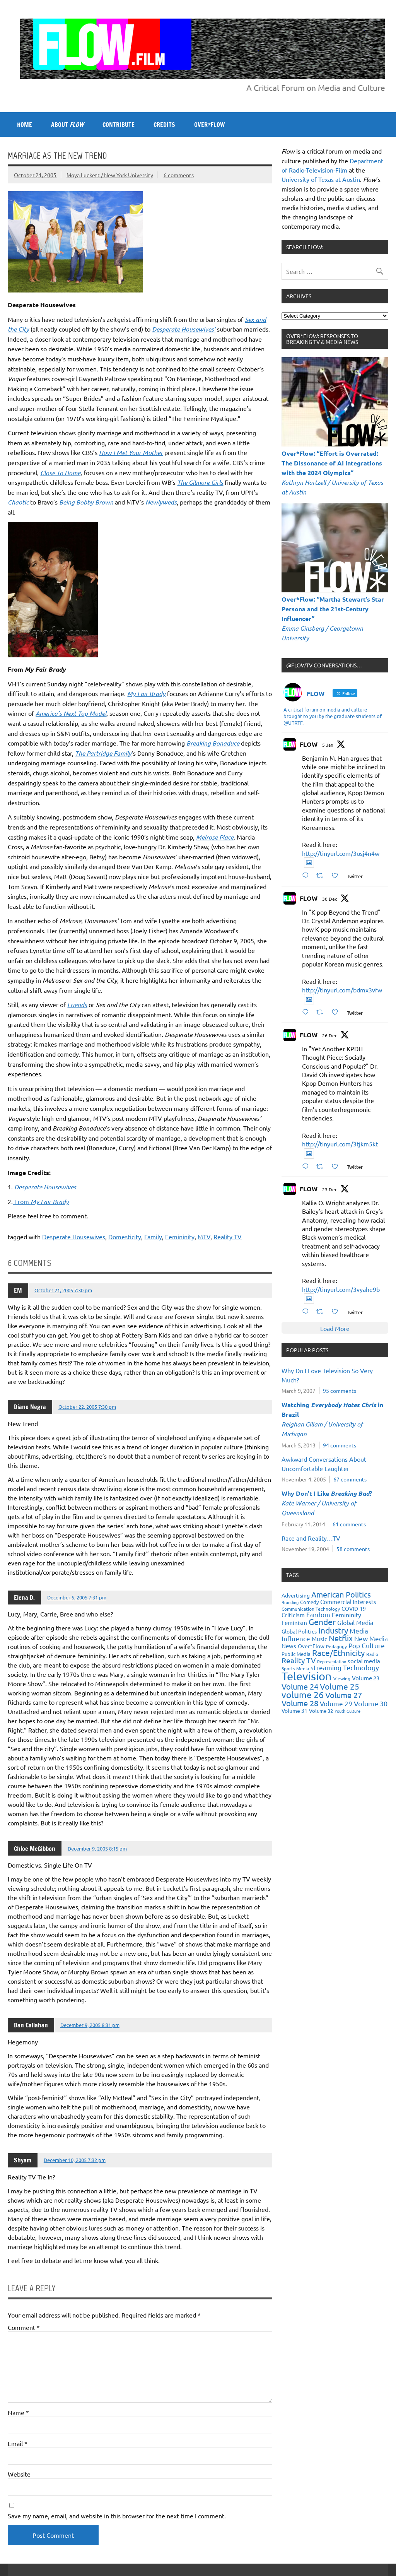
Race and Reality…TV (311, 1538)
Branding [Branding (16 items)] (290, 1602)
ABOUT (67, 124)
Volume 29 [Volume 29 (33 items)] (336, 1703)
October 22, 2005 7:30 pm (87, 1406)
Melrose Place (215, 837)
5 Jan (327, 745)
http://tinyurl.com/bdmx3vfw (342, 990)
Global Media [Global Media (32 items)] (355, 1622)
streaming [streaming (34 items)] (326, 1667)
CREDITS (164, 124)
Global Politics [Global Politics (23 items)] (299, 1631)
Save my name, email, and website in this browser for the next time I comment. (117, 2516)
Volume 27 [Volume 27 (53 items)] (343, 1695)
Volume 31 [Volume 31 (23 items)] (294, 1710)
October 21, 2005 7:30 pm (63, 1290)
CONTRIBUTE (118, 124)
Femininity (180, 1236)
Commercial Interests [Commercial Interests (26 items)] (348, 1601)
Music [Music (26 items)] (319, 1638)
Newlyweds (161, 502)
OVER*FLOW (209, 124)
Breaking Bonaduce (212, 743)
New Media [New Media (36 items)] (371, 1638)
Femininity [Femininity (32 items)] (346, 1614)
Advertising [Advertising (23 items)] (296, 1595)
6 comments (179, 174)
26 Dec (329, 1035)
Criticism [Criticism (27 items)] (293, 1614)
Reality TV (227, 1236)
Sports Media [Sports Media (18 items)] (295, 1668)
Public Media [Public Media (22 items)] (296, 1654)
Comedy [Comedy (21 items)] (309, 1602)
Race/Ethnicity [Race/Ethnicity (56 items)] (338, 1652)
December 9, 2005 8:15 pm (97, 1848)
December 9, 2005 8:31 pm (89, 2025)
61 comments (349, 1524)
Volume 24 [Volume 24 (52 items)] (300, 1686)
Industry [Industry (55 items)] (333, 1630)
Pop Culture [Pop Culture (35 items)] (366, 1645)
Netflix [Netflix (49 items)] (341, 1638)
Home (24, 124)
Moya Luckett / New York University (110, 174)
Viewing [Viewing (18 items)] (341, 1678)
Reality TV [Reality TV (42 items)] (299, 1660)
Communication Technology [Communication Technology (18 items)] (311, 1609)
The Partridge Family (103, 753)
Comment (24, 2327)
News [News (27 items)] (289, 1645)
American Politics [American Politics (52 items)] (341, 1594)
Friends (77, 1005)
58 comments (353, 1548)
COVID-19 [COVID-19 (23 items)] (353, 1608)
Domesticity (124, 1236)
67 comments (350, 1479)
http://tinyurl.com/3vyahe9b (341, 1289)
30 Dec (329, 899)
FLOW (308, 744)
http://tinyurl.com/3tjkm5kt (340, 1144)
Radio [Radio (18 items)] (372, 1654)
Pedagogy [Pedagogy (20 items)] (336, 1646)
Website (19, 2474)
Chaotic (18, 502)
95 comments (339, 1390)
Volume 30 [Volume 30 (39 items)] (370, 1703)
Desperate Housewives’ (183, 329)
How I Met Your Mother (131, 452)
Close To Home (60, 473)
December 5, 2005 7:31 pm (76, 1597)
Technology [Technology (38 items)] (361, 1667)
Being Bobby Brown (86, 502)
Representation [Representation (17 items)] (331, 1661)
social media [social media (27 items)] (364, 1660)
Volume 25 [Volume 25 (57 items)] (339, 1686)
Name (18, 2412)
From (41, 1201)
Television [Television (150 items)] (307, 1676)
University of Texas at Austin (321, 179)
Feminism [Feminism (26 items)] (294, 1622)
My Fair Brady (146, 693)
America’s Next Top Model (71, 713)
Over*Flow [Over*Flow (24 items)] (311, 1645)
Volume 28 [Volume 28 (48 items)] (300, 1703)
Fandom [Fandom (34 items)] (318, 1614)
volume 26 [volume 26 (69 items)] (303, 1694)
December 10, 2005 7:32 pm (75, 2160)
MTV (204, 1236)
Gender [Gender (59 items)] (322, 1621)
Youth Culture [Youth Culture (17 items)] (347, 1711)
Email (17, 2443)
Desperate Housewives (73, 1236)
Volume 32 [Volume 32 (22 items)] (321, 1710)
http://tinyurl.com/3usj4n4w (340, 853)
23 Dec (329, 1189)
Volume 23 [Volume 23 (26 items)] (365, 1677)
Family (153, 1236)
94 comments (339, 1445)
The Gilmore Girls (200, 482)
